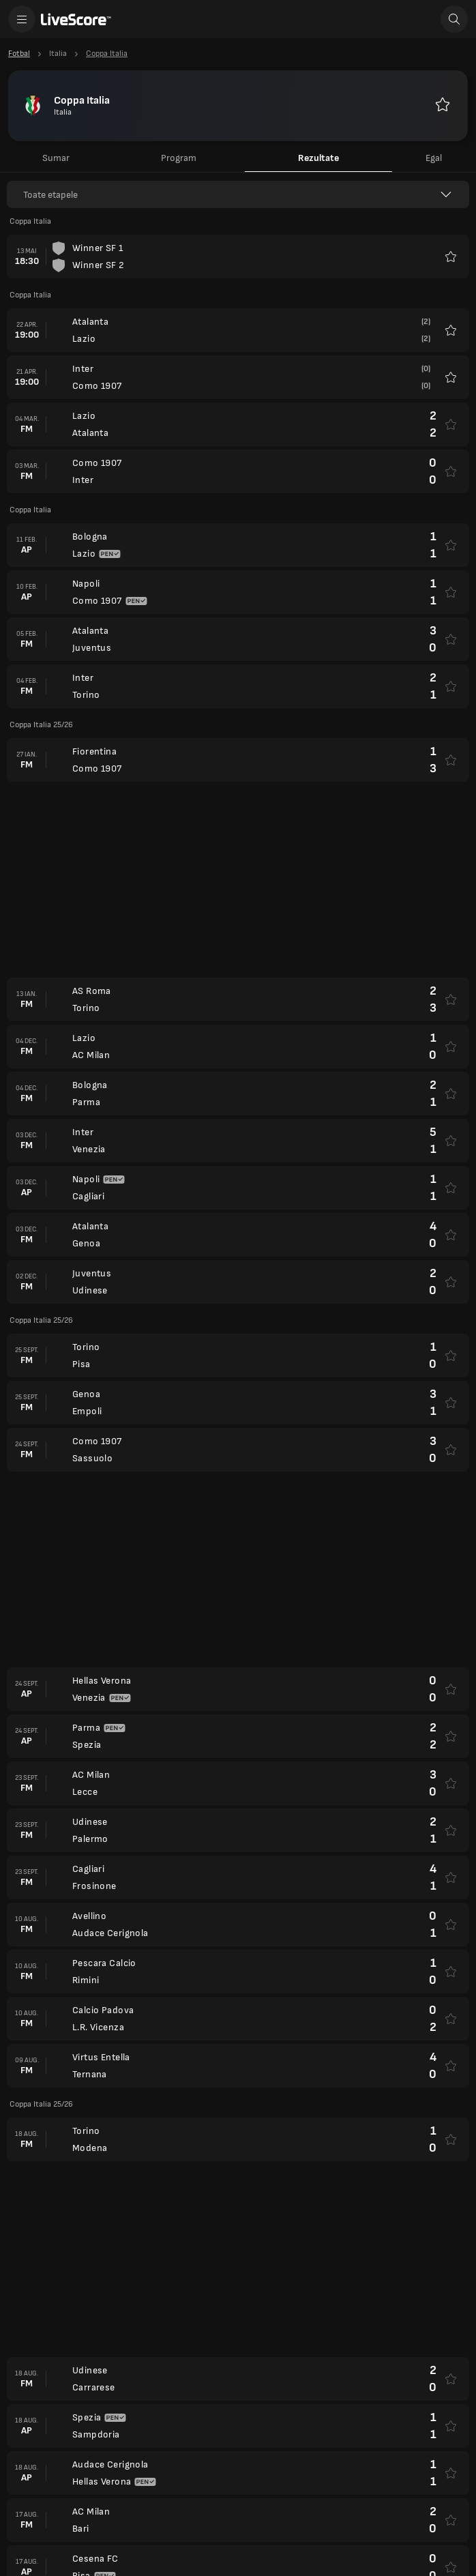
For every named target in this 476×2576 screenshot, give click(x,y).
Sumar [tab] (56, 158)
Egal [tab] (434, 158)
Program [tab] (178, 158)
